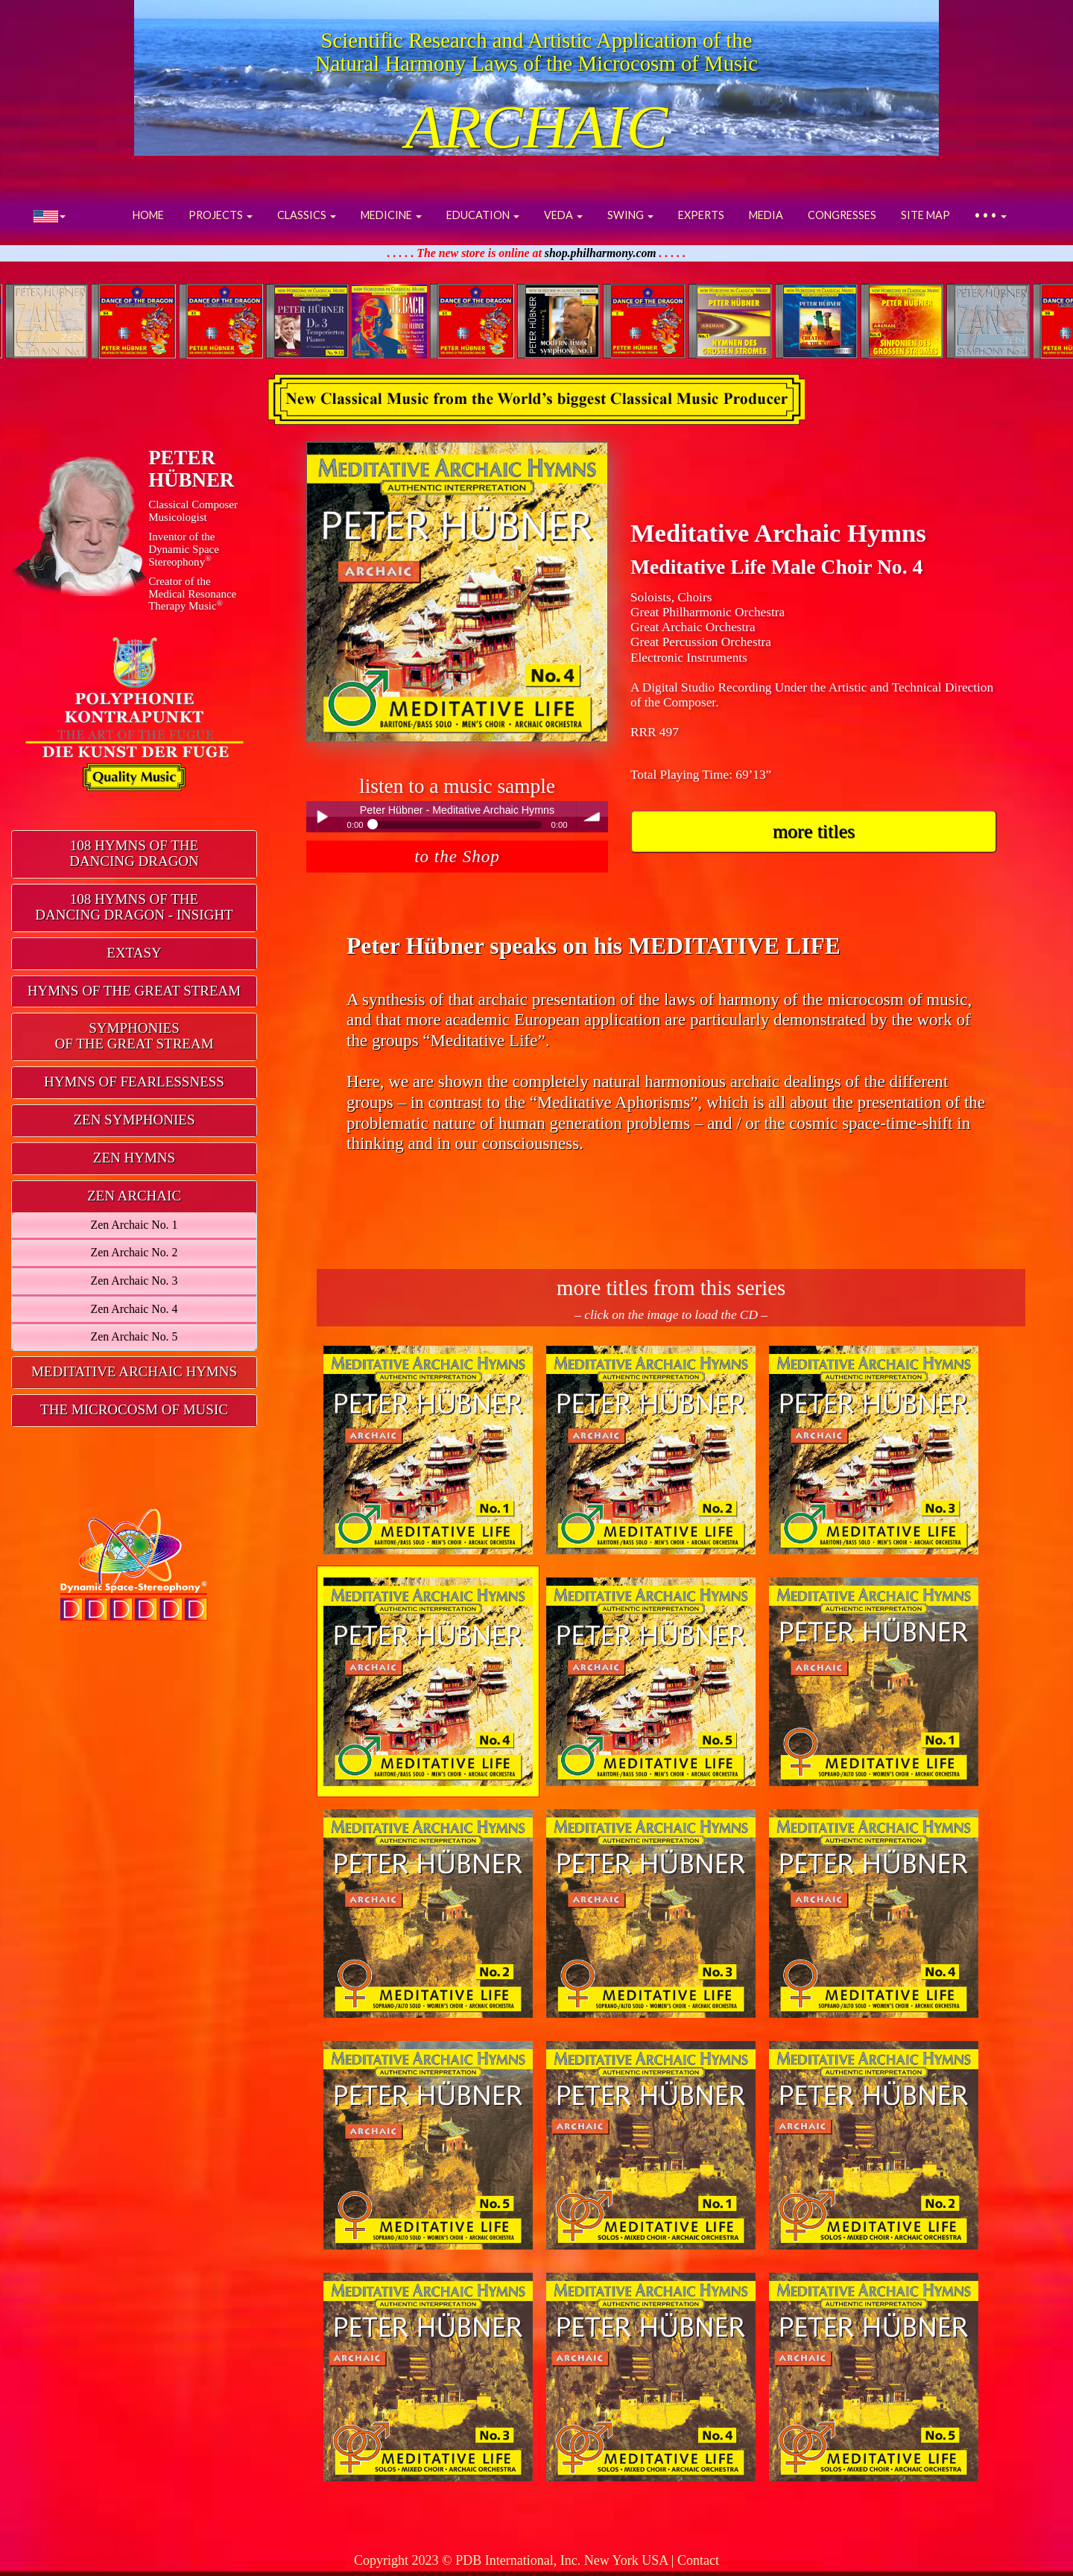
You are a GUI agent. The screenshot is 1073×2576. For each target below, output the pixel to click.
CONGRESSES (842, 215)
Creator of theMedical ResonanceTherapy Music (192, 593)
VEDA (563, 215)
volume (592, 816)
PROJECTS (221, 215)
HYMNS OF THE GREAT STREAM (134, 991)
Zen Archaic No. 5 (134, 1336)
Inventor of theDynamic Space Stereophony (183, 549)
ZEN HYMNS (134, 1157)
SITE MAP (925, 215)
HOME (148, 215)
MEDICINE (391, 215)
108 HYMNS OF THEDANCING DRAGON (134, 853)
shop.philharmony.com (600, 253)
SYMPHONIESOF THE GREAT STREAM (133, 1035)
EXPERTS (701, 215)
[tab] (134, 854)
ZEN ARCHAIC (134, 1195)
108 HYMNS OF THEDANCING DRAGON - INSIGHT (133, 907)
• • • (991, 215)
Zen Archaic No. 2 (134, 1252)
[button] (49, 215)
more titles (814, 831)
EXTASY (134, 953)
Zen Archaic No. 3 (134, 1280)
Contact (698, 2560)
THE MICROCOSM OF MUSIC (134, 1409)
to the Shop (457, 856)
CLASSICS (306, 215)
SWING (630, 215)
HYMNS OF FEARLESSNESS (134, 1081)
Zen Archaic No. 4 (134, 1309)
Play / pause (322, 816)
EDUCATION (482, 215)
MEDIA (766, 215)
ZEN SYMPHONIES (133, 1119)
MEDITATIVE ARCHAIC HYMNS (134, 1371)
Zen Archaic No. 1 (134, 1224)
